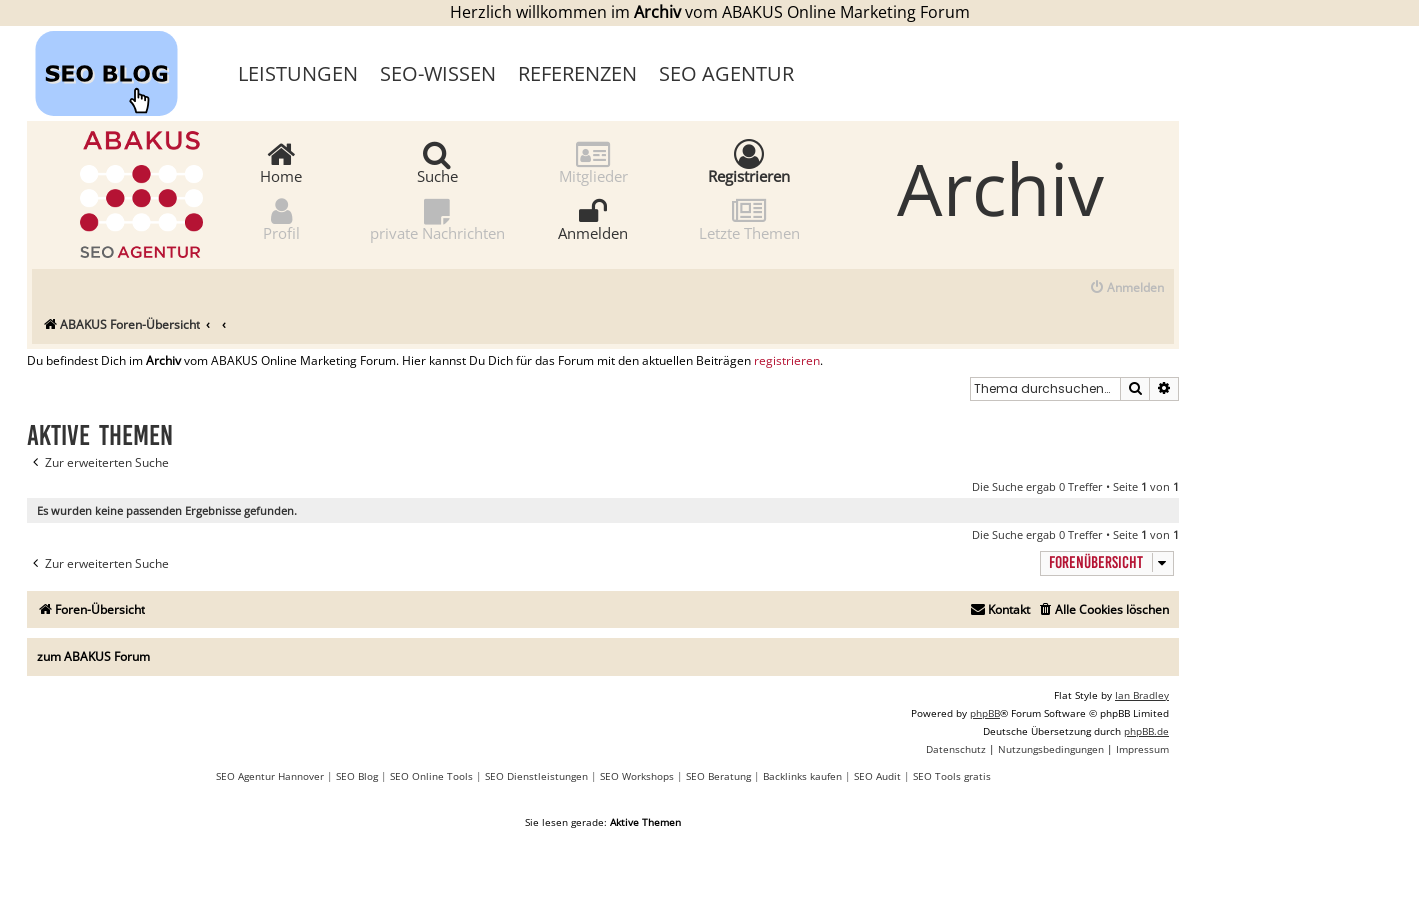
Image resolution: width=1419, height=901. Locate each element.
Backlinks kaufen (802, 776)
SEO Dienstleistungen (536, 776)
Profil (281, 218)
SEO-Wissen (438, 73)
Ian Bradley (1142, 695)
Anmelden (593, 218)
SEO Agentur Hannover (270, 776)
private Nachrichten (437, 218)
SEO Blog (357, 776)
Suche (437, 161)
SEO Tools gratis (952, 776)
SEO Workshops (637, 776)
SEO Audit (877, 776)
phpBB (985, 713)
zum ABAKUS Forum (93, 656)
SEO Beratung (718, 776)
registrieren (787, 361)
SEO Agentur (726, 73)
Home (281, 161)
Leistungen (298, 73)
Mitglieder (593, 161)
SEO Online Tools (431, 776)
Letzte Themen (749, 218)
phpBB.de (1146, 731)
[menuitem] (1126, 288)
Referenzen (577, 73)
